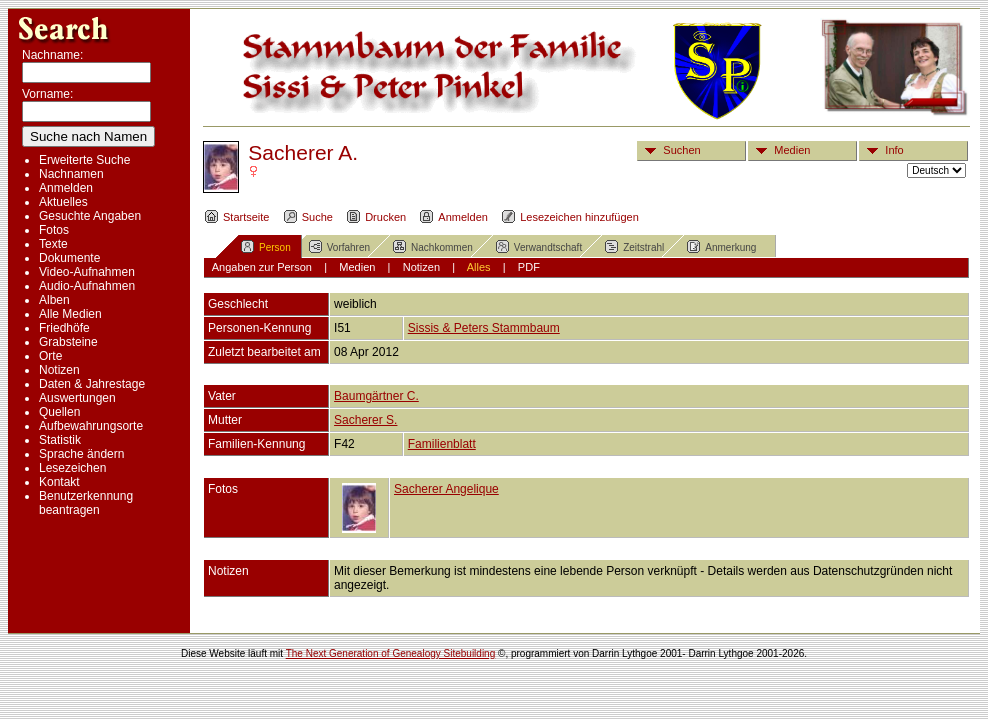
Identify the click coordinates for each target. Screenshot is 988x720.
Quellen (59, 412)
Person (265, 245)
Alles (479, 267)
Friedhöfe (64, 328)
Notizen (59, 370)
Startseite (236, 217)
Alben (54, 300)
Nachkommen (432, 245)
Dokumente (69, 258)
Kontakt (59, 482)
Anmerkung (721, 245)
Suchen (669, 150)
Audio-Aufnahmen (87, 286)
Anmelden (66, 188)
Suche (308, 217)
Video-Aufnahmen (87, 272)
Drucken (376, 217)
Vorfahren (339, 245)
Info (881, 150)
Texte (53, 244)
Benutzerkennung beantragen (86, 503)
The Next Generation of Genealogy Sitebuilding (391, 653)
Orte (50, 356)
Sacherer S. (365, 420)
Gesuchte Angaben (90, 216)
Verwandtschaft (538, 245)
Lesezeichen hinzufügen (570, 217)
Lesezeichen (72, 468)
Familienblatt (442, 444)
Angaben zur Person (262, 267)
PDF (529, 267)
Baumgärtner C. (376, 396)
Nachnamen (71, 174)
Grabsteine (68, 342)
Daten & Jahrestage (92, 384)
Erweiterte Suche (84, 160)
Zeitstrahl (634, 245)
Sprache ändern (81, 454)
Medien (779, 150)
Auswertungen (77, 398)
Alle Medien (70, 314)
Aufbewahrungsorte (91, 426)
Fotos (54, 230)
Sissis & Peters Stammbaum (484, 328)
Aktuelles (63, 202)
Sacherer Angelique (446, 489)
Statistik (60, 440)
